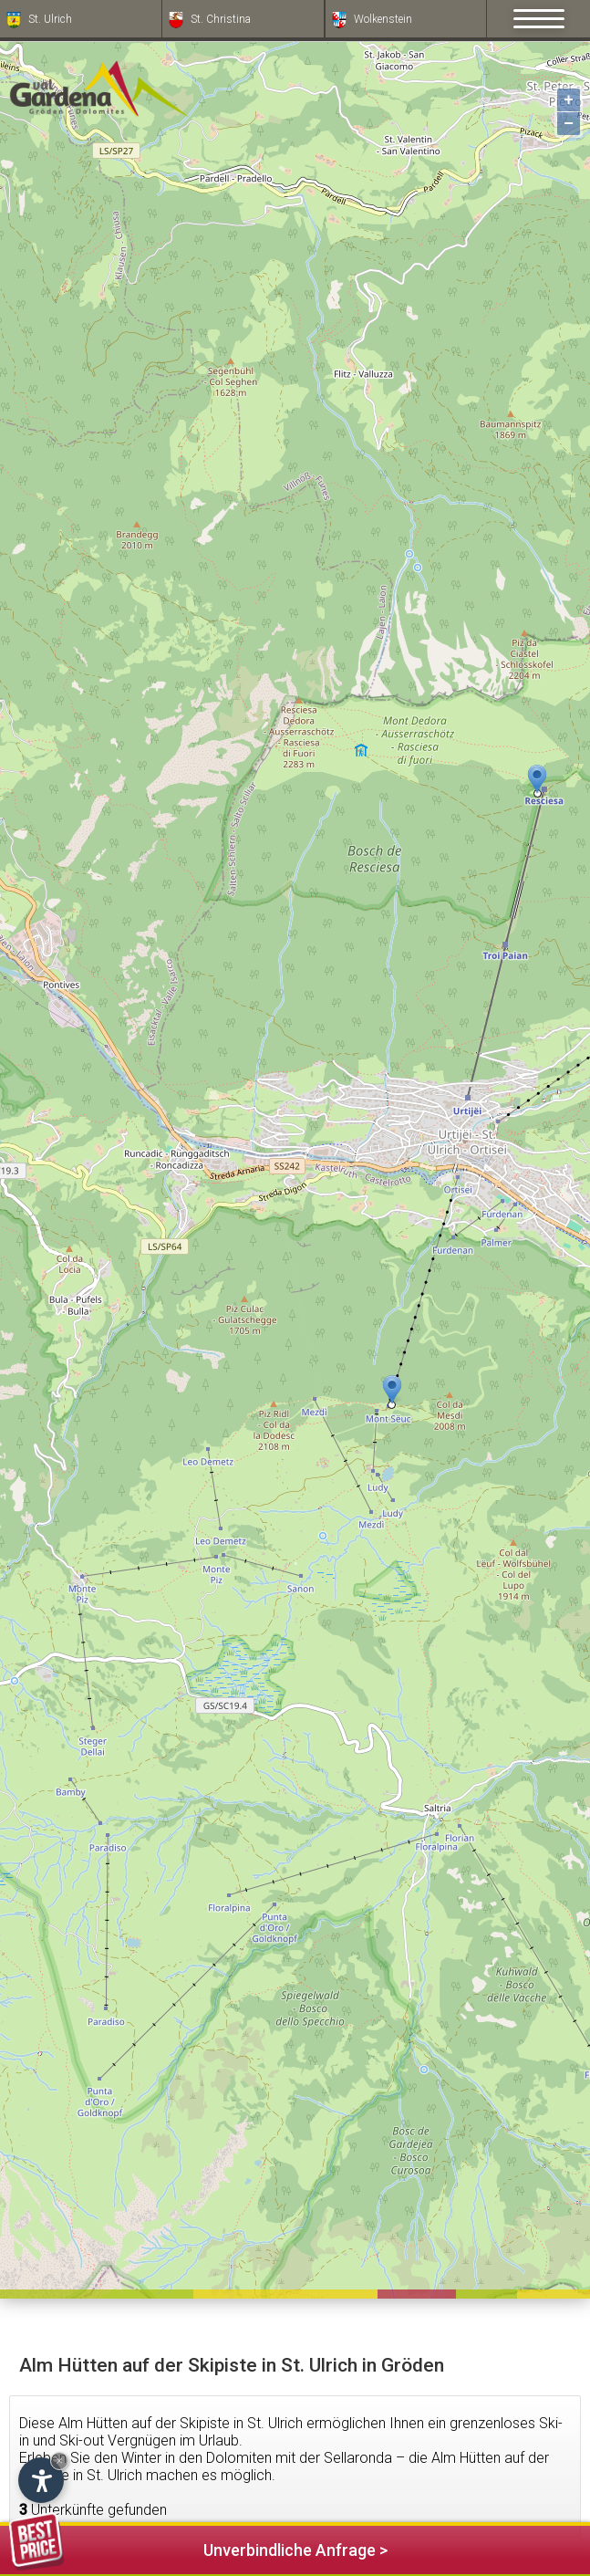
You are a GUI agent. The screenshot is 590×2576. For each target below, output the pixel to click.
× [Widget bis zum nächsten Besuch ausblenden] (59, 2460)
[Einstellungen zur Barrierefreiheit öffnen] (41, 2480)
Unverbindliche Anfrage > (198, 2547)
